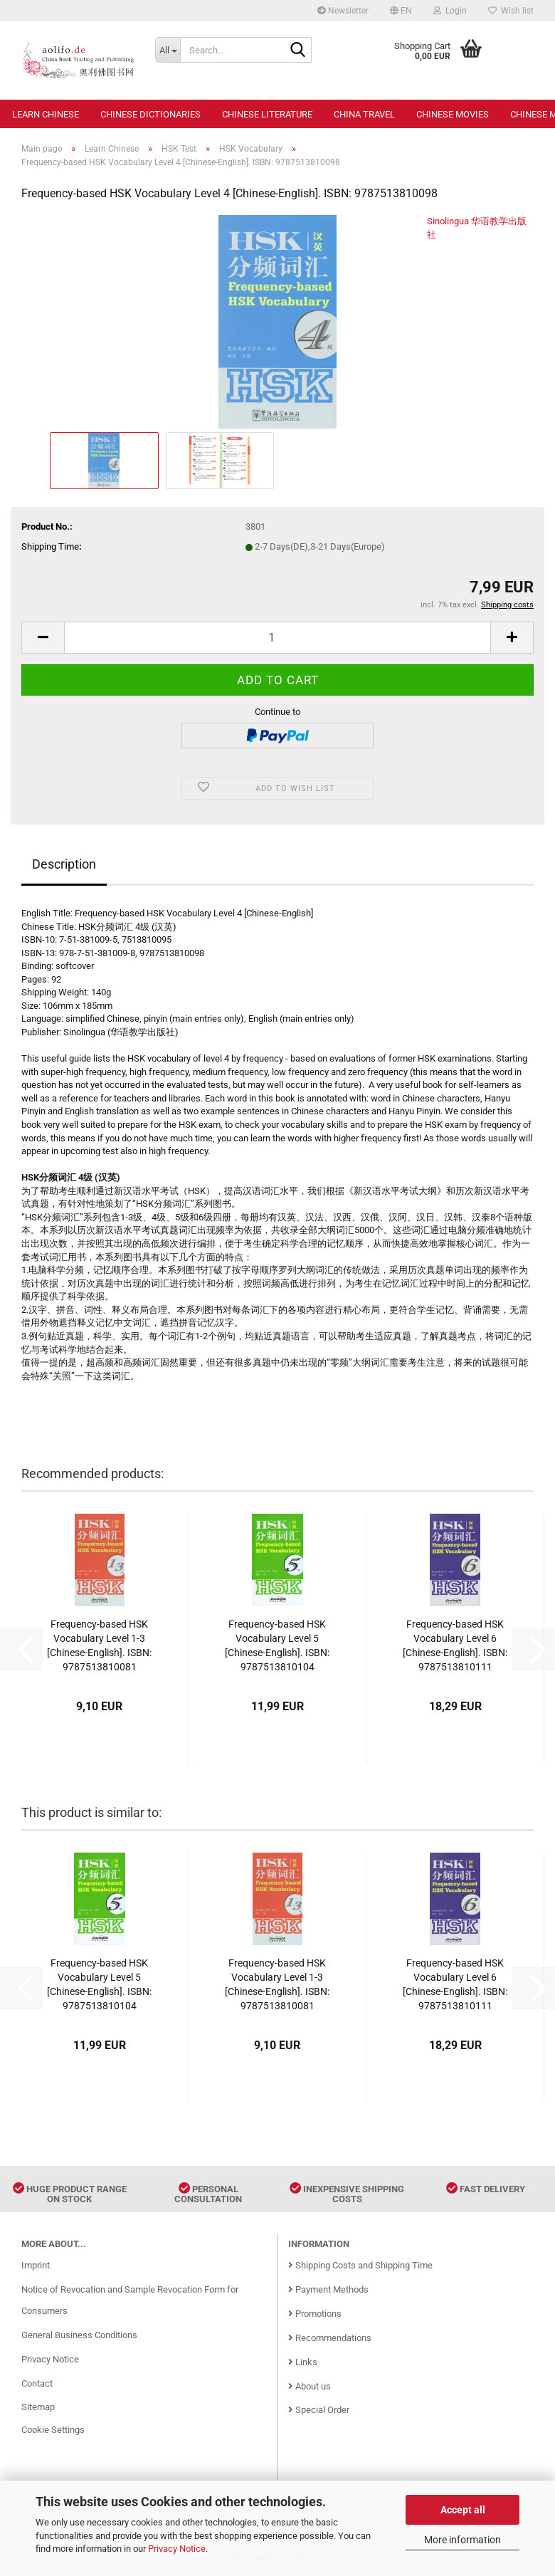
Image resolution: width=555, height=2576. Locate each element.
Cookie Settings (53, 2429)
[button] (401, 10)
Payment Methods (328, 2289)
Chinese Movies (452, 114)
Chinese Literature (267, 114)
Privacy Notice (177, 2548)
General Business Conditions (79, 2335)
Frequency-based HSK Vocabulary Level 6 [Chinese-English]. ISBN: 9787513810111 (455, 1645)
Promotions (315, 2313)
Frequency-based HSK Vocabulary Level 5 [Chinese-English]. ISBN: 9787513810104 (277, 1645)
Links (302, 2362)
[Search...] (167, 50)
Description (64, 864)
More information (462, 2539)
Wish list (511, 11)
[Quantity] (277, 638)
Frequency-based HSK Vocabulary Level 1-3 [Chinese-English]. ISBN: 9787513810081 (99, 1645)
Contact (37, 2383)
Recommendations (329, 2337)
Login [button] (450, 11)
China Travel (364, 114)
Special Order (318, 2409)
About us (309, 2386)
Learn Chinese (45, 114)
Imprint (35, 2265)
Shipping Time (50, 546)
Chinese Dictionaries (150, 114)
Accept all (462, 2509)
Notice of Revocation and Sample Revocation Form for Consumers (129, 2300)
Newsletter (343, 11)
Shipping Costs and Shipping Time (360, 2265)
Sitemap (38, 2407)
